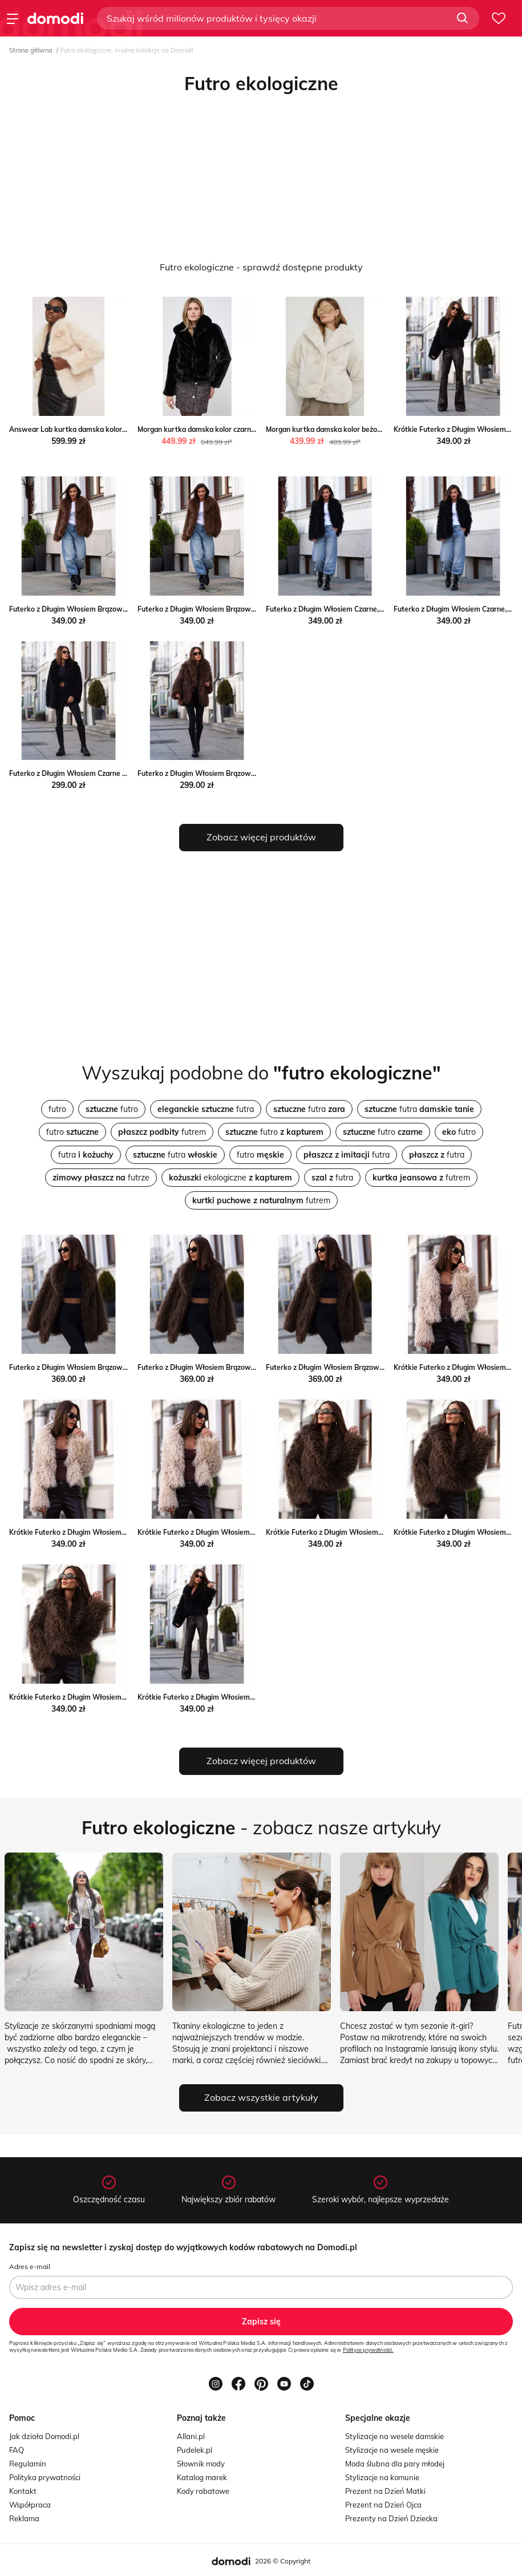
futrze (100, 1177)
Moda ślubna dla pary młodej (394, 2463)
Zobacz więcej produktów (261, 837)
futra (205, 1109)
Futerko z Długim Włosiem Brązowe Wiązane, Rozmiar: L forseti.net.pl (380, 1367)
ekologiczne (230, 1177)
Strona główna (30, 50)
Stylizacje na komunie (382, 2477)
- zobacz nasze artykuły (261, 1827)
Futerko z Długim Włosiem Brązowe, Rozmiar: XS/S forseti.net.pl (114, 609)
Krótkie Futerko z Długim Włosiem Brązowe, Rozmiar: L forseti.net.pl (121, 1697)
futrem (162, 1132)
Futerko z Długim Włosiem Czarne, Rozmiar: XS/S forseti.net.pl (368, 609)
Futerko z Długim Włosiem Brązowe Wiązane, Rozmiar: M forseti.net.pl (252, 1367)
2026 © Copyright (282, 2561)
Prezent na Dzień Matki (385, 2491)
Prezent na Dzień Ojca (383, 2504)
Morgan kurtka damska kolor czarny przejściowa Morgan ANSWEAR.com (256, 429)
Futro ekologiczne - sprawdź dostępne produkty (261, 267)
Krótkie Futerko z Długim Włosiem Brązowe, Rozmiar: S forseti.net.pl (378, 1532)
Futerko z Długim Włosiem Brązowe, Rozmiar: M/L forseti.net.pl (240, 609)
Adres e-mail (29, 2266)
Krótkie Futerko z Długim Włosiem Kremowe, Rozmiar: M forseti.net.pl (123, 1532)
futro (57, 1109)
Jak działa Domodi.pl (44, 2436)
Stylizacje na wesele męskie (392, 2449)
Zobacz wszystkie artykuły (261, 2097)
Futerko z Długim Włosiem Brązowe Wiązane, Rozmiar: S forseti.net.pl (123, 1367)
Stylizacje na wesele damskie (394, 2436)
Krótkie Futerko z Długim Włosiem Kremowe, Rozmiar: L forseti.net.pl (250, 1532)
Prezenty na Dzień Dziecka (391, 2518)
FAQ (16, 2449)
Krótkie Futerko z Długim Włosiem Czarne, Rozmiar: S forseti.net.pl (246, 1697)
